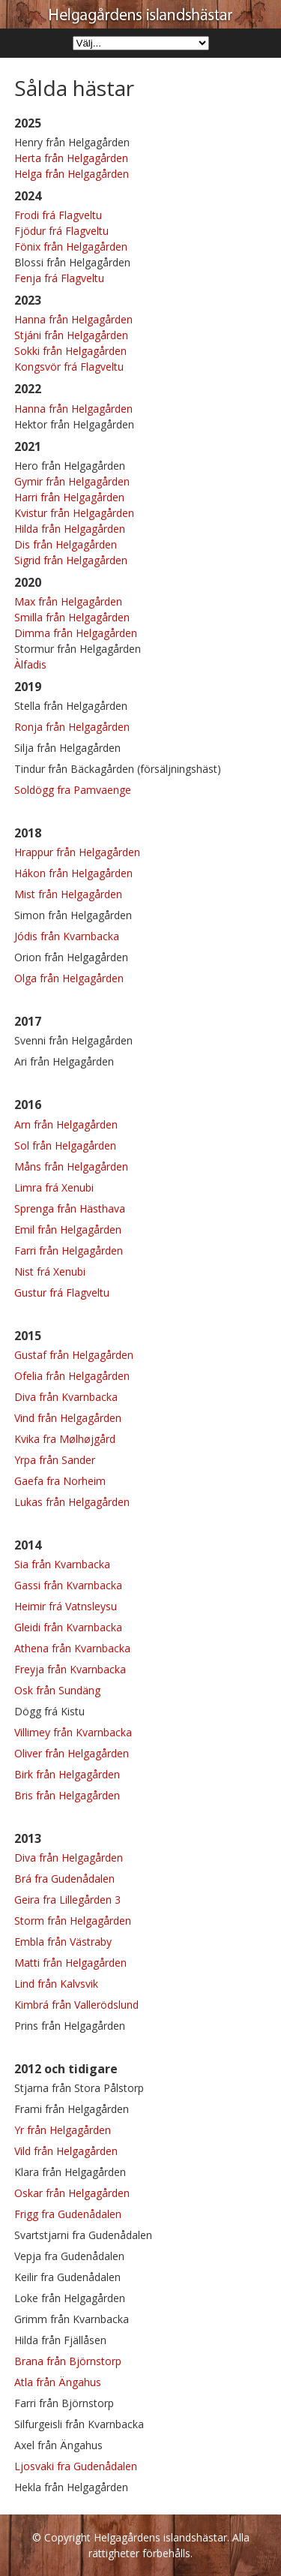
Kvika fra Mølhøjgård (64, 1439)
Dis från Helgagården (65, 544)
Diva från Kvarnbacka (66, 1397)
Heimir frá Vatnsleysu (65, 1606)
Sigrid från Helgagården (70, 560)
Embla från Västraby (63, 1941)
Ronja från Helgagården (72, 727)
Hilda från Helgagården (69, 529)
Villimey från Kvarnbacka (73, 1732)
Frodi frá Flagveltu (58, 215)
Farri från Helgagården (68, 1250)
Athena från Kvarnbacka (72, 1648)
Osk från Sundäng (57, 1690)
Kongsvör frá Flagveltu (69, 366)
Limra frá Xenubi (54, 1187)
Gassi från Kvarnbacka (68, 1585)
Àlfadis (30, 664)
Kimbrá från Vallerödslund (76, 2004)
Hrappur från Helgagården (77, 852)
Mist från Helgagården (68, 894)
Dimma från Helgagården (75, 633)
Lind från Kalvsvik (56, 1983)
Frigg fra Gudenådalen (67, 2214)
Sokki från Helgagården (70, 351)
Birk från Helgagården (67, 1774)
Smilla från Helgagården (72, 617)
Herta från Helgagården (71, 158)
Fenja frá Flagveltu (59, 278)
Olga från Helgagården (69, 978)
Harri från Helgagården (69, 497)
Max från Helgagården (68, 601)
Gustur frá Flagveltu (61, 1292)
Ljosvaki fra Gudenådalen (75, 2466)
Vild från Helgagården (66, 2151)
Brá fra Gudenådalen (64, 1878)
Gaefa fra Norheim (60, 1481)
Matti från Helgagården (70, 1962)
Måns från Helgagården (71, 1166)
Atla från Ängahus (57, 2382)
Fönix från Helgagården (70, 246)
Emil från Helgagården (67, 1229)
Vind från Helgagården (67, 1418)
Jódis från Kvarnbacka (66, 936)
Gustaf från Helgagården (73, 1355)
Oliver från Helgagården (71, 1753)
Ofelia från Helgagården (72, 1376)
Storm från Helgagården (72, 1920)
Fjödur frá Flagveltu (61, 231)
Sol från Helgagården (65, 1145)
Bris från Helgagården (67, 1795)
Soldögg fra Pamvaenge (72, 790)
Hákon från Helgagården (73, 873)
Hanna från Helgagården (73, 319)
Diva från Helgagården (68, 1857)
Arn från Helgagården (66, 1124)
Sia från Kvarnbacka (62, 1564)
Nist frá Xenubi (49, 1271)
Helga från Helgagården (71, 174)
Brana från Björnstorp (67, 2361)
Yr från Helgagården (62, 2130)
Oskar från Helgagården (72, 2193)
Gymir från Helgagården (72, 481)
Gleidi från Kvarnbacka (68, 1627)
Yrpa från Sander (54, 1460)
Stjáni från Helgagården (71, 335)
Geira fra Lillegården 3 (67, 1899)
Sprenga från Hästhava (69, 1208)
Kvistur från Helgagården (74, 513)
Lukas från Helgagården (72, 1502)
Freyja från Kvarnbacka (70, 1669)
